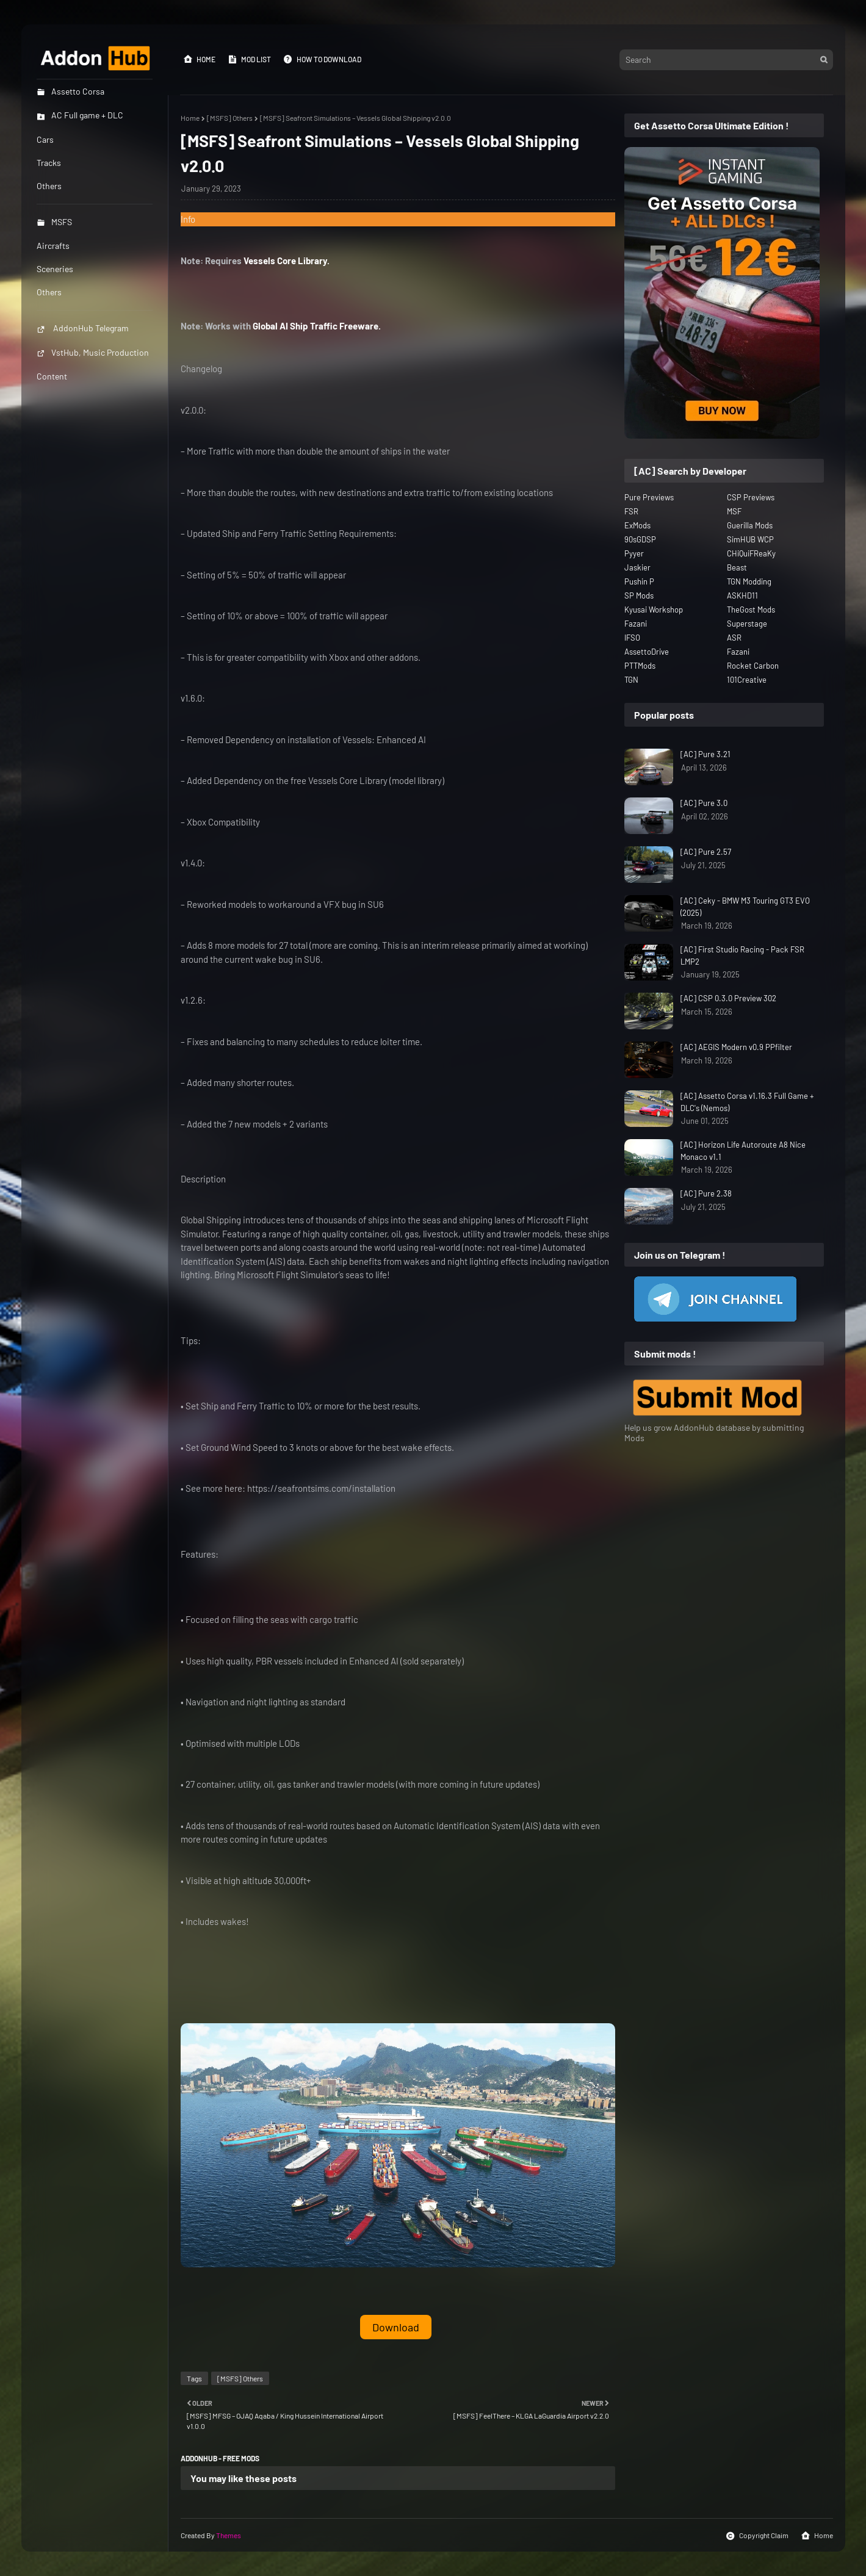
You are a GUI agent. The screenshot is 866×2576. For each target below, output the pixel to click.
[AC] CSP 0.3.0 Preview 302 (728, 998)
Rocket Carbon (753, 666)
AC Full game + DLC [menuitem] (80, 115)
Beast (737, 567)
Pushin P (639, 581)
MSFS (54, 222)
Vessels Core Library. (287, 260)
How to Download (322, 59)
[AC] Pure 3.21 (705, 754)
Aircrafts (53, 245)
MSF (734, 511)
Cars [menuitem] (45, 139)
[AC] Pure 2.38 (706, 1193)
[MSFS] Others (230, 117)
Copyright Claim (757, 2536)
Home (199, 59)
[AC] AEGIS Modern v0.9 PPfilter (736, 1047)
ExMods (637, 525)
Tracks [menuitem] (49, 162)
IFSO (632, 637)
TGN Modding (749, 581)
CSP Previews (750, 497)
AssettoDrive (646, 652)
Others (49, 292)
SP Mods (639, 595)
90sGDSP (640, 539)
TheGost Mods (751, 609)
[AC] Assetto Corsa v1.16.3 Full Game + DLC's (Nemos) (747, 1102)
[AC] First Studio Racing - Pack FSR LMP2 (742, 955)
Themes (228, 2535)
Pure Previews (649, 497)
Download (395, 2327)
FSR (631, 511)
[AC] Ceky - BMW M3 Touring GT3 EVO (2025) (745, 907)
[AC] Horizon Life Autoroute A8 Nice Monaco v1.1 (743, 1151)
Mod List (249, 59)
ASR (734, 637)
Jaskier (637, 567)
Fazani (635, 623)
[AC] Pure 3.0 (703, 803)
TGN (631, 680)
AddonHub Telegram (83, 328)
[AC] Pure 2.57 (705, 852)
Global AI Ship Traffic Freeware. (317, 325)
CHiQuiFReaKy (751, 553)
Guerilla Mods (750, 525)
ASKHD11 (742, 595)
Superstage (747, 623)
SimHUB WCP (750, 539)
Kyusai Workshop (653, 609)
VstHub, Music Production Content (93, 364)
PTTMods (639, 666)
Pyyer (634, 553)
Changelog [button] (201, 368)
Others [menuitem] (49, 186)
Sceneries (55, 269)
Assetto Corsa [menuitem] (70, 91)
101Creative (747, 680)
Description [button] (203, 1178)
